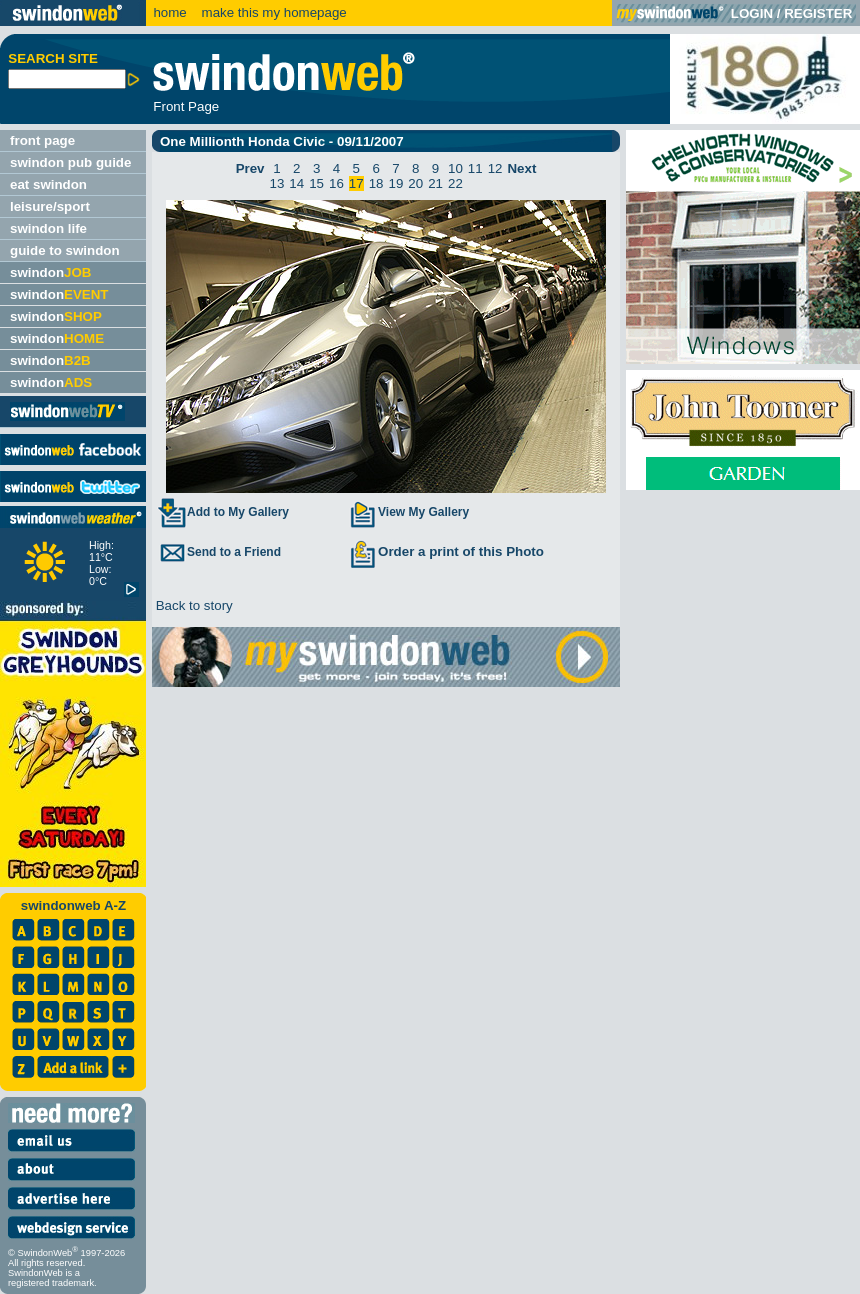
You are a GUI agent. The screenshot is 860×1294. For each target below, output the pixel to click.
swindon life (48, 228)
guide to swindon (65, 250)
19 (396, 183)
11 (475, 168)
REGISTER (818, 13)
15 (316, 183)
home (169, 12)
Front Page (186, 106)
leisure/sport (50, 206)
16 (336, 183)
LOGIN (752, 13)
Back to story (192, 605)
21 (435, 183)
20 (415, 183)
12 (495, 168)
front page (42, 140)
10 (455, 168)
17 (356, 183)
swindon (50, 272)
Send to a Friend (219, 552)
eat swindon (48, 184)
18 (376, 183)
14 (296, 183)
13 (277, 183)
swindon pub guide (70, 162)
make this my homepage (272, 12)
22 (455, 183)
